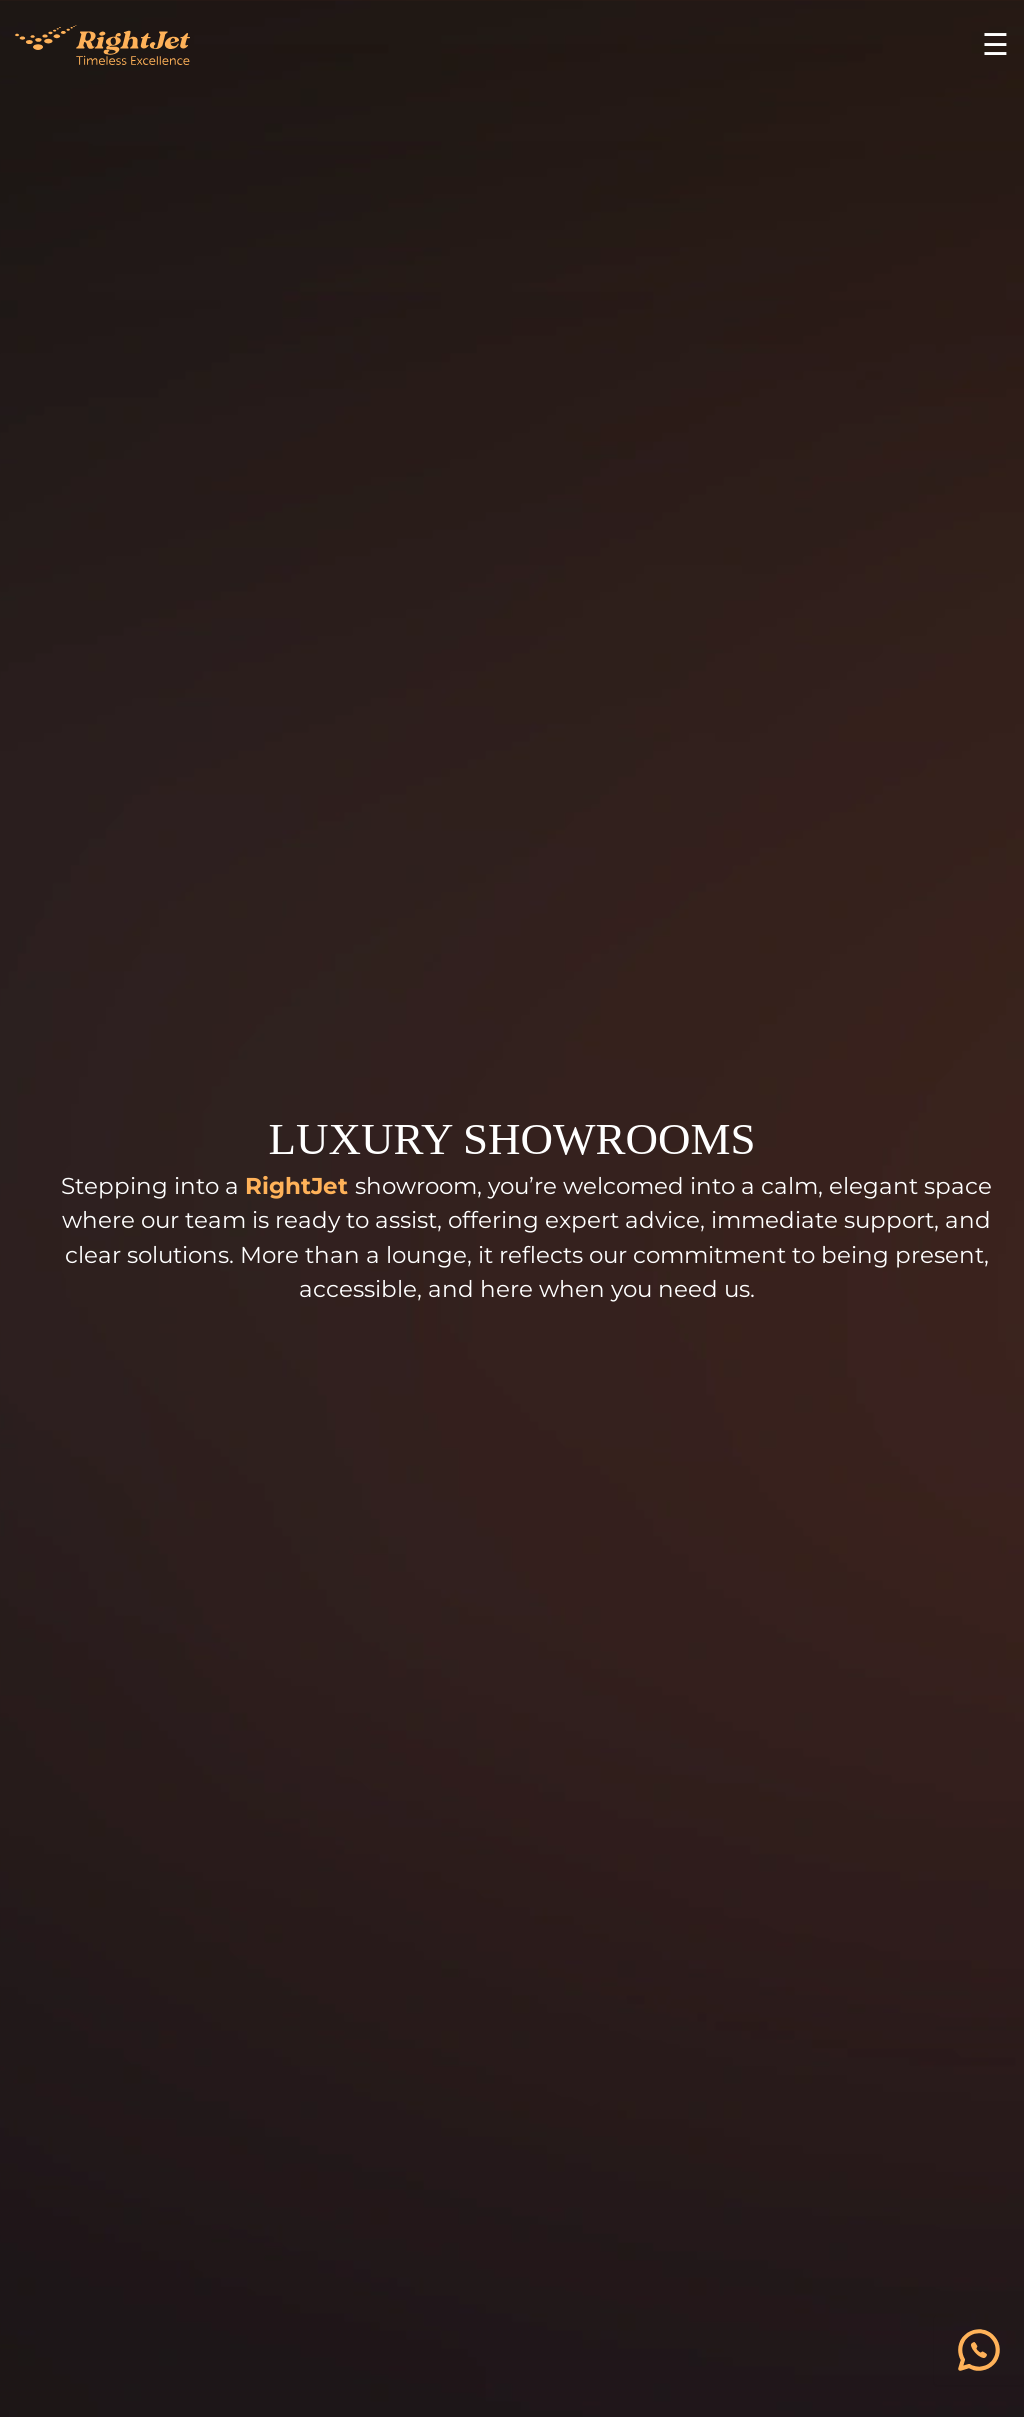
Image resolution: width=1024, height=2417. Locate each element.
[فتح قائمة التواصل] (979, 2350)
